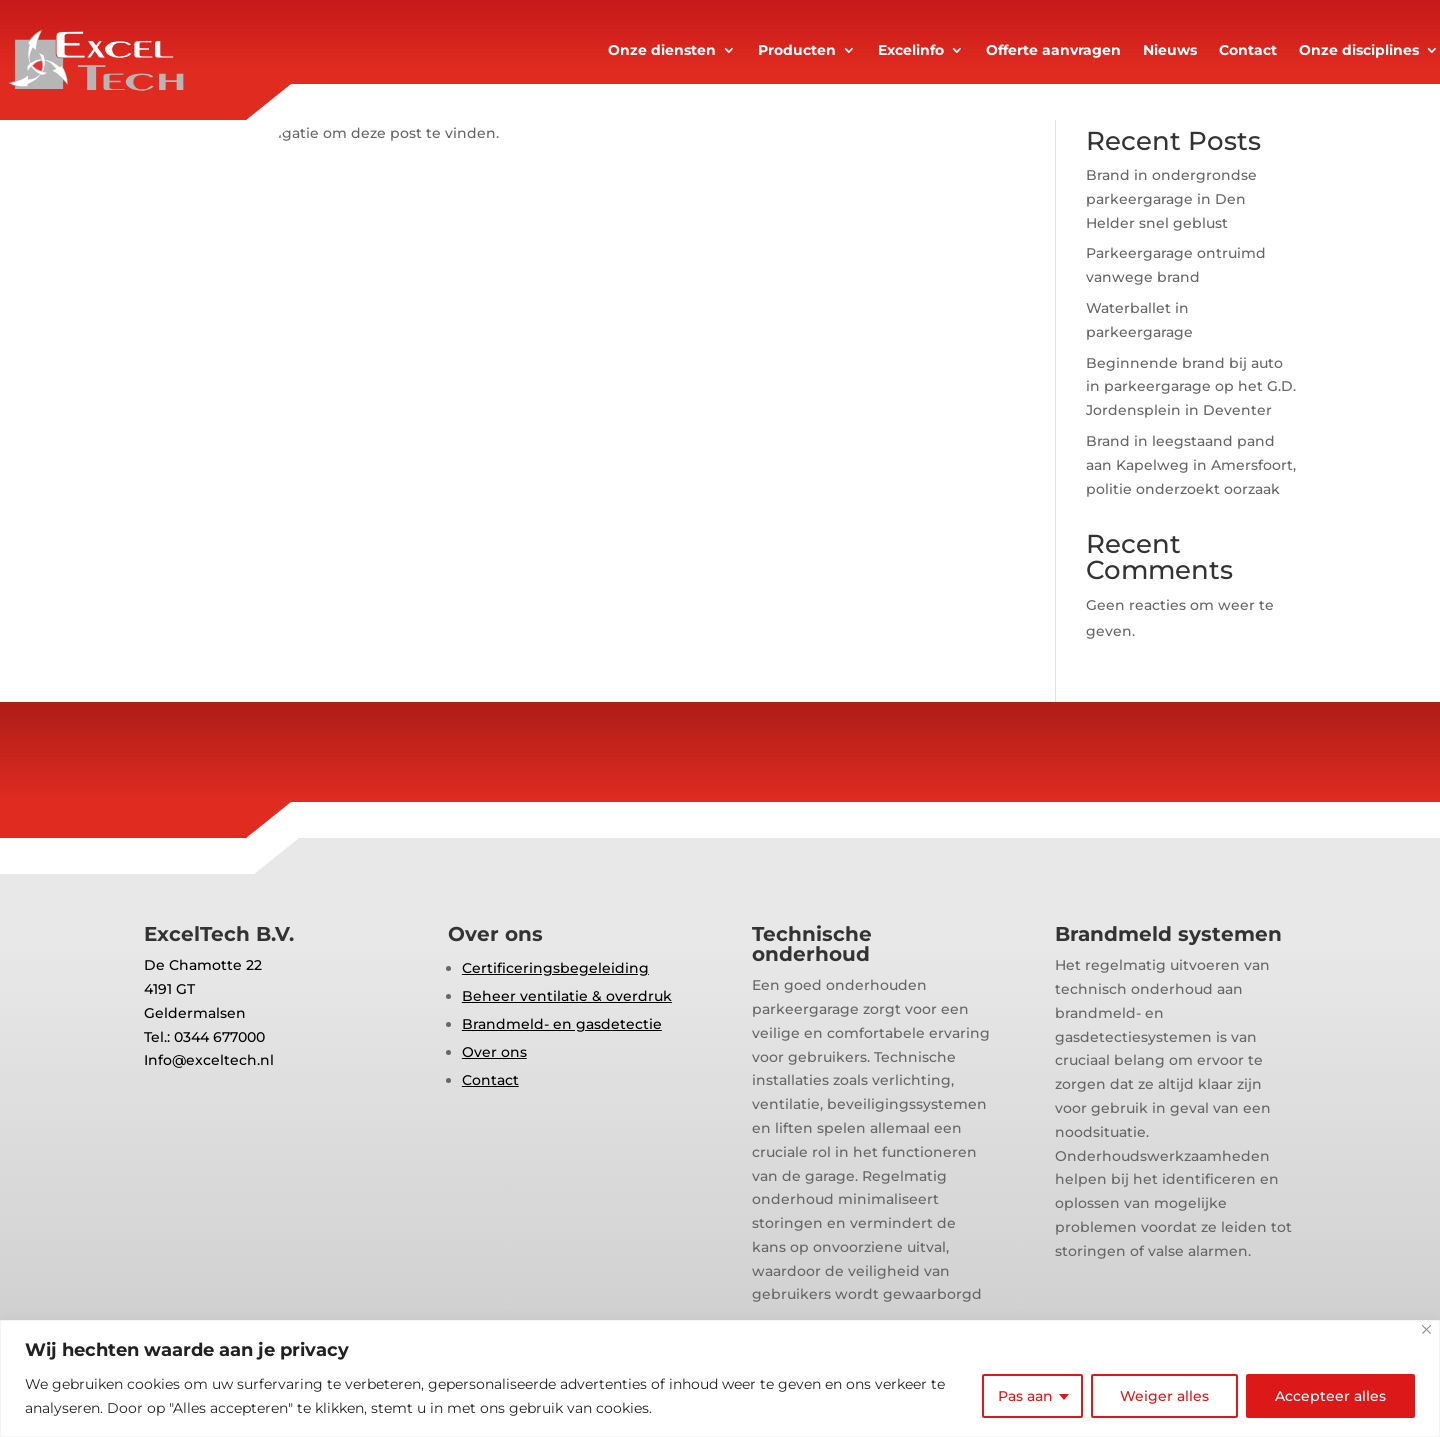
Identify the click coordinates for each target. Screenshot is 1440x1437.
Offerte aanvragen (1053, 51)
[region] (720, 1378)
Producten (797, 51)
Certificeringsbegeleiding (555, 968)
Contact (1248, 51)
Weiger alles (1164, 1396)
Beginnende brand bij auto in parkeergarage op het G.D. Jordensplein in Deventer (1191, 387)
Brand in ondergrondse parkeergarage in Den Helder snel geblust (1171, 199)
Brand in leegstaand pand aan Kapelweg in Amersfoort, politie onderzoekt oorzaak (1191, 465)
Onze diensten (662, 51)
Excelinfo (911, 51)
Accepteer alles (1330, 1396)
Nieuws (1170, 51)
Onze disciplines (1359, 51)
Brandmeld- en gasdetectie (562, 1024)
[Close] (1426, 1329)
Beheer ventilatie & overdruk (567, 996)
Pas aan (1025, 1396)
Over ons (494, 1052)
